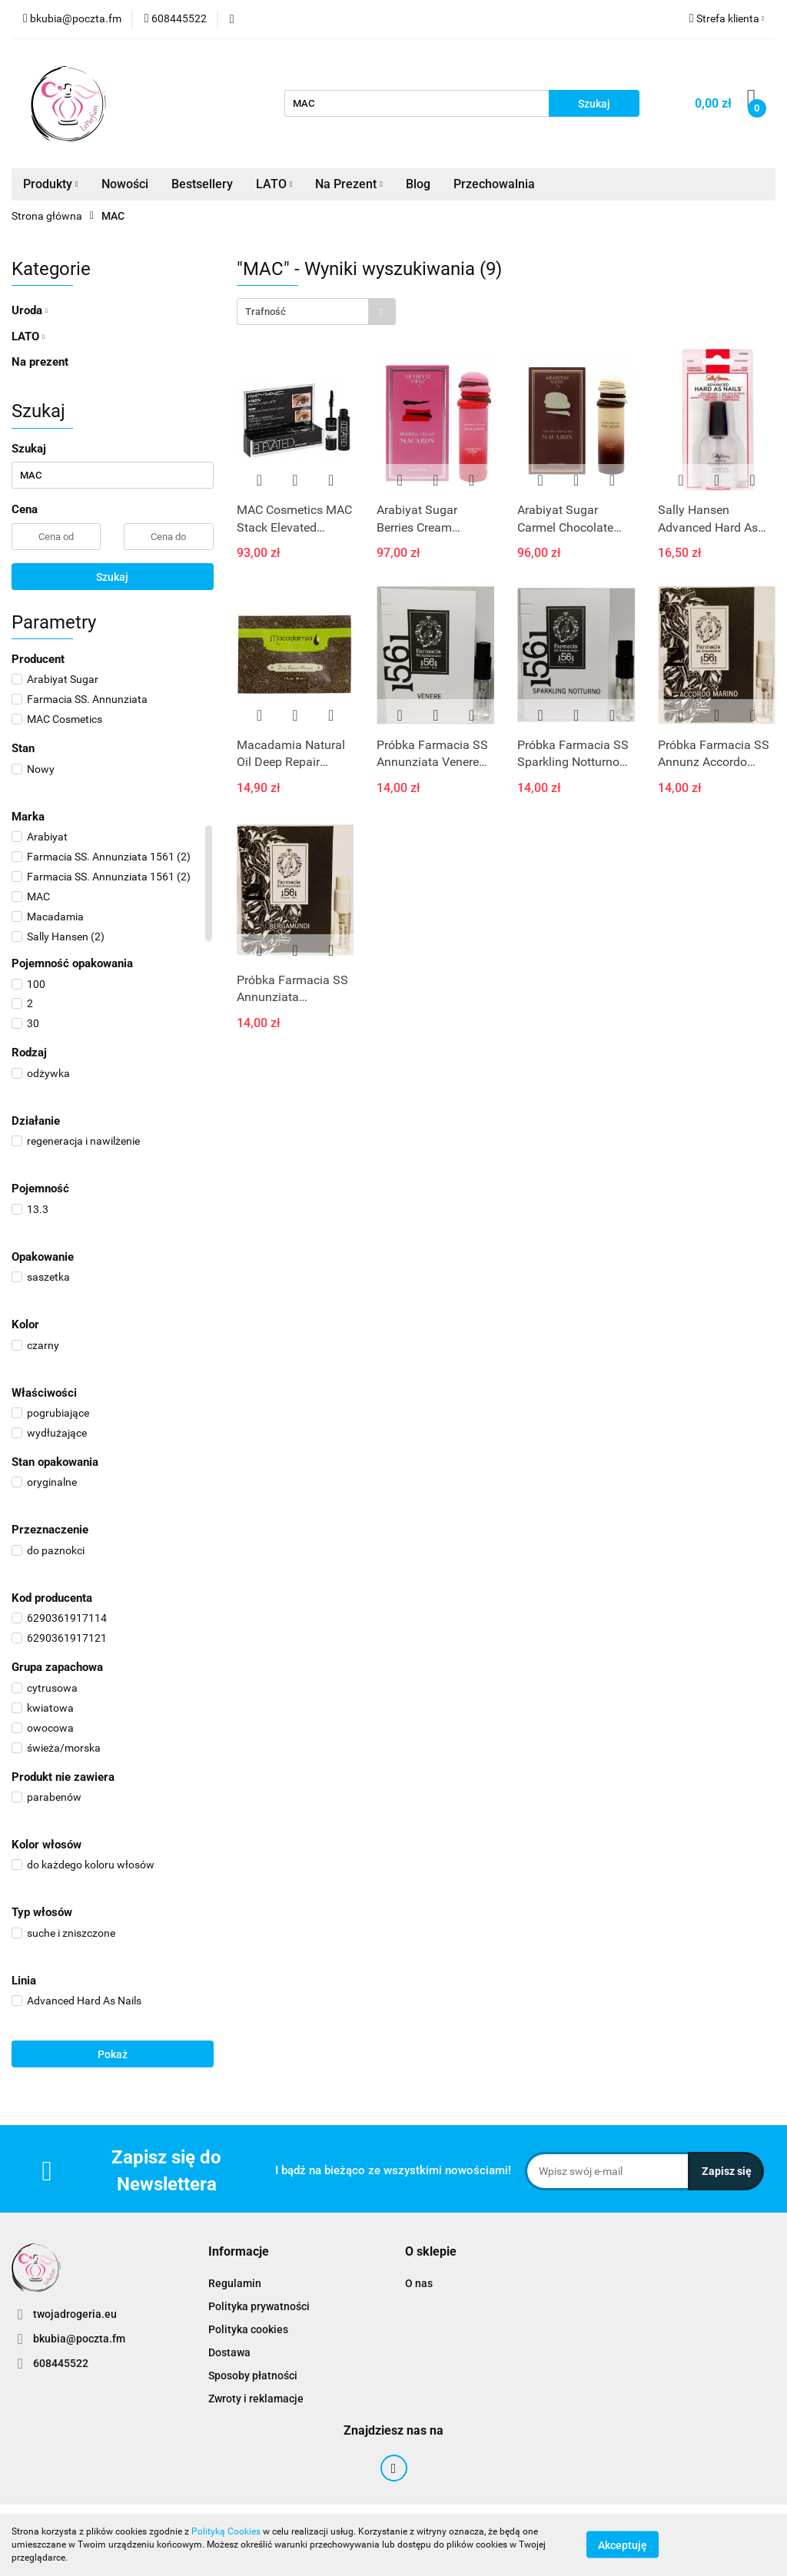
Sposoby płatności (252, 2375)
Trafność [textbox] (265, 311)
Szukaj (112, 577)
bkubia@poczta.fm (79, 2338)
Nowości (124, 184)
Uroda (30, 310)
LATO (274, 184)
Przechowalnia (494, 184)
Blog (418, 184)
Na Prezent (349, 184)
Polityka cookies (248, 2329)
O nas (419, 2283)
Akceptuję (622, 2545)
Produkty (50, 184)
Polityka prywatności (259, 2306)
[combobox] (316, 311)
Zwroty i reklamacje (256, 2398)
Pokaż (113, 2054)
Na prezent (40, 362)
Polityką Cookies (226, 2531)
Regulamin (234, 2283)
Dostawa (229, 2352)
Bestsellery (202, 184)
